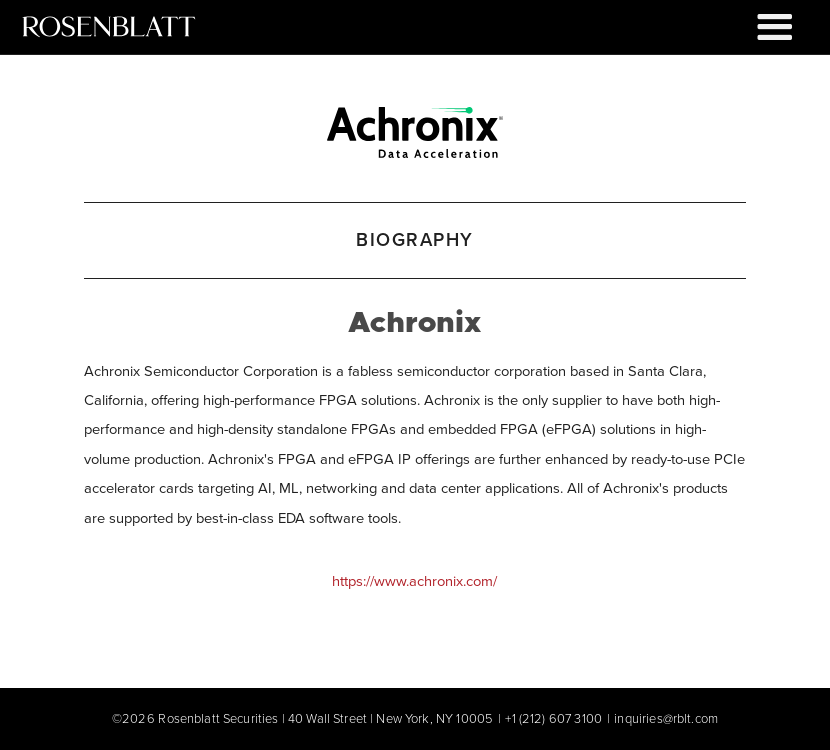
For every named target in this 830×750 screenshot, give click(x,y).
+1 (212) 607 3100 (553, 718)
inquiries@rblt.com (666, 718)
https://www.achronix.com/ (414, 581)
